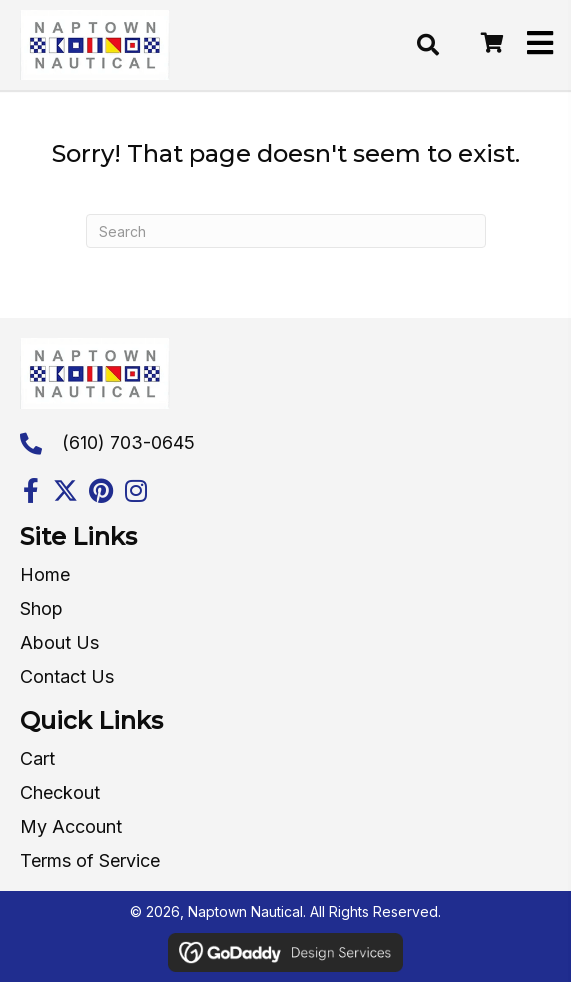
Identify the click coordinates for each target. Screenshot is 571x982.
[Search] (286, 231)
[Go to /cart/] (491, 44)
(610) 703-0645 (128, 442)
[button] (30, 490)
